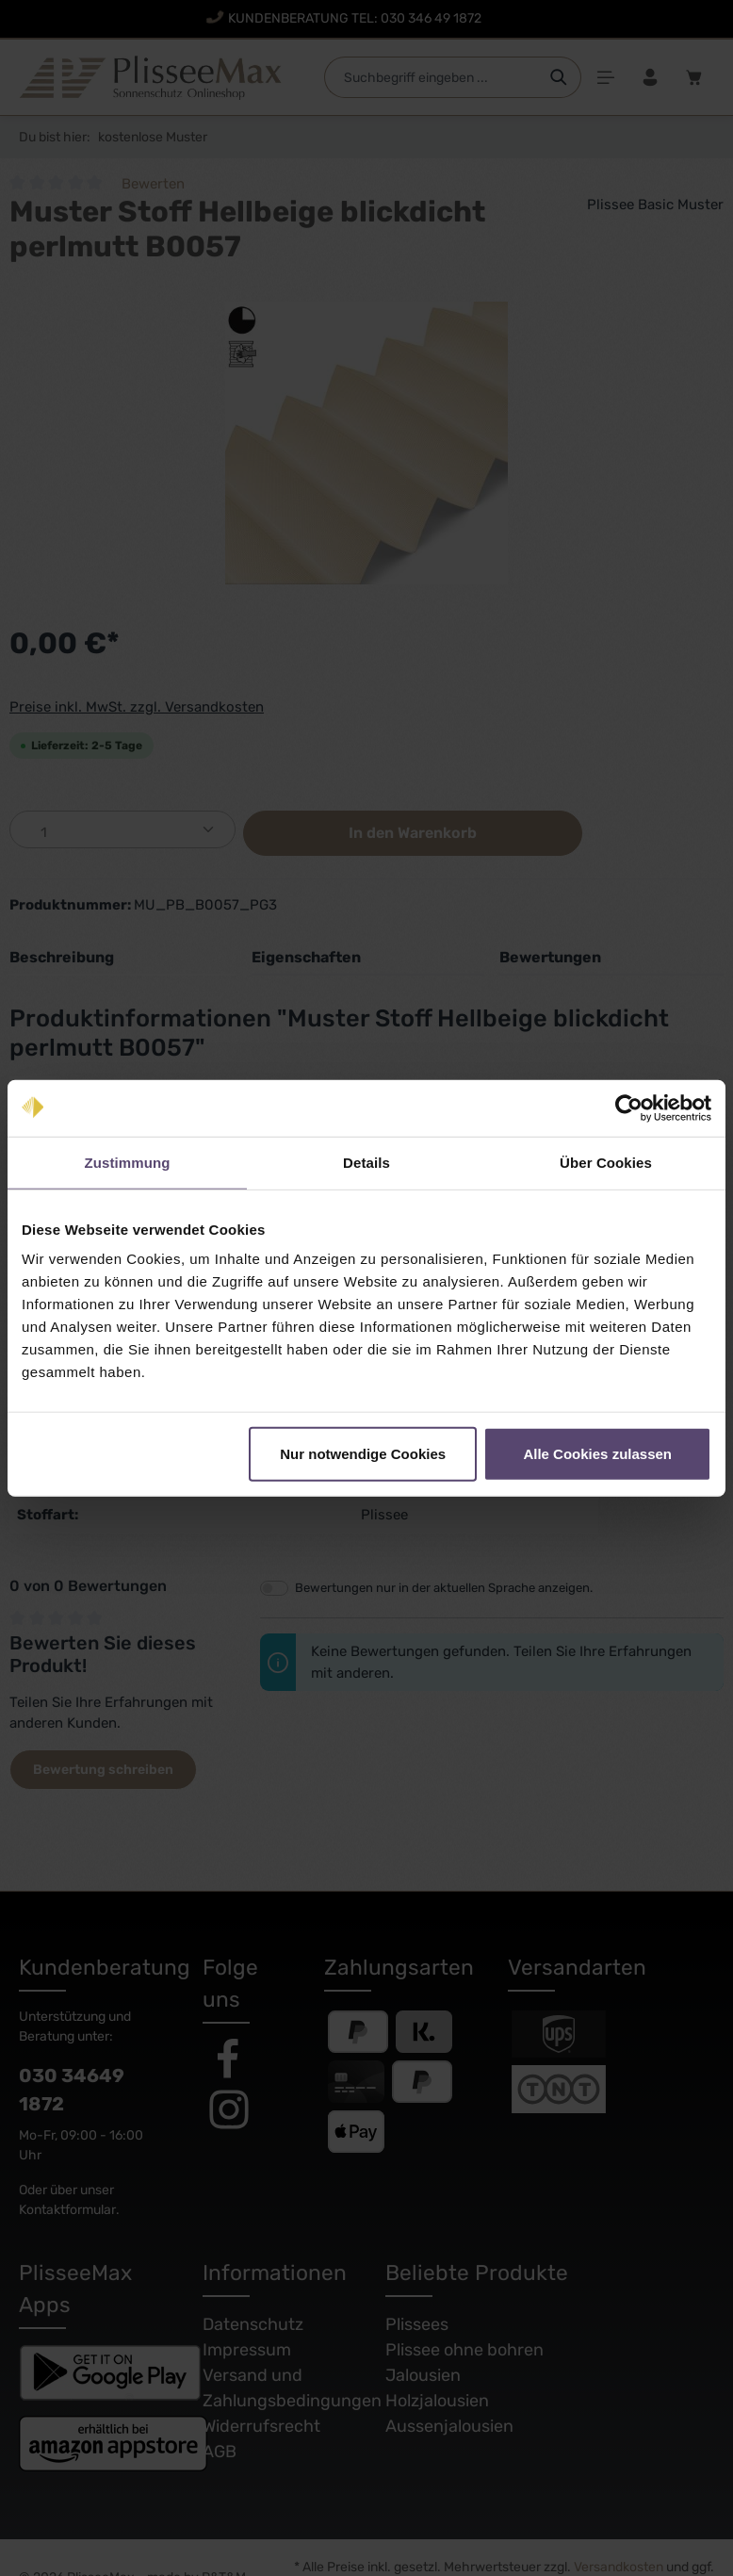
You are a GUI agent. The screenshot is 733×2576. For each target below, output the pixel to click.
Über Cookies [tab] (606, 1162)
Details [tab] (366, 1162)
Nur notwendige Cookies (363, 1454)
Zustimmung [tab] (128, 1162)
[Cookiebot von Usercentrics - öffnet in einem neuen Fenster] (628, 1107)
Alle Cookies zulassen (597, 1454)
